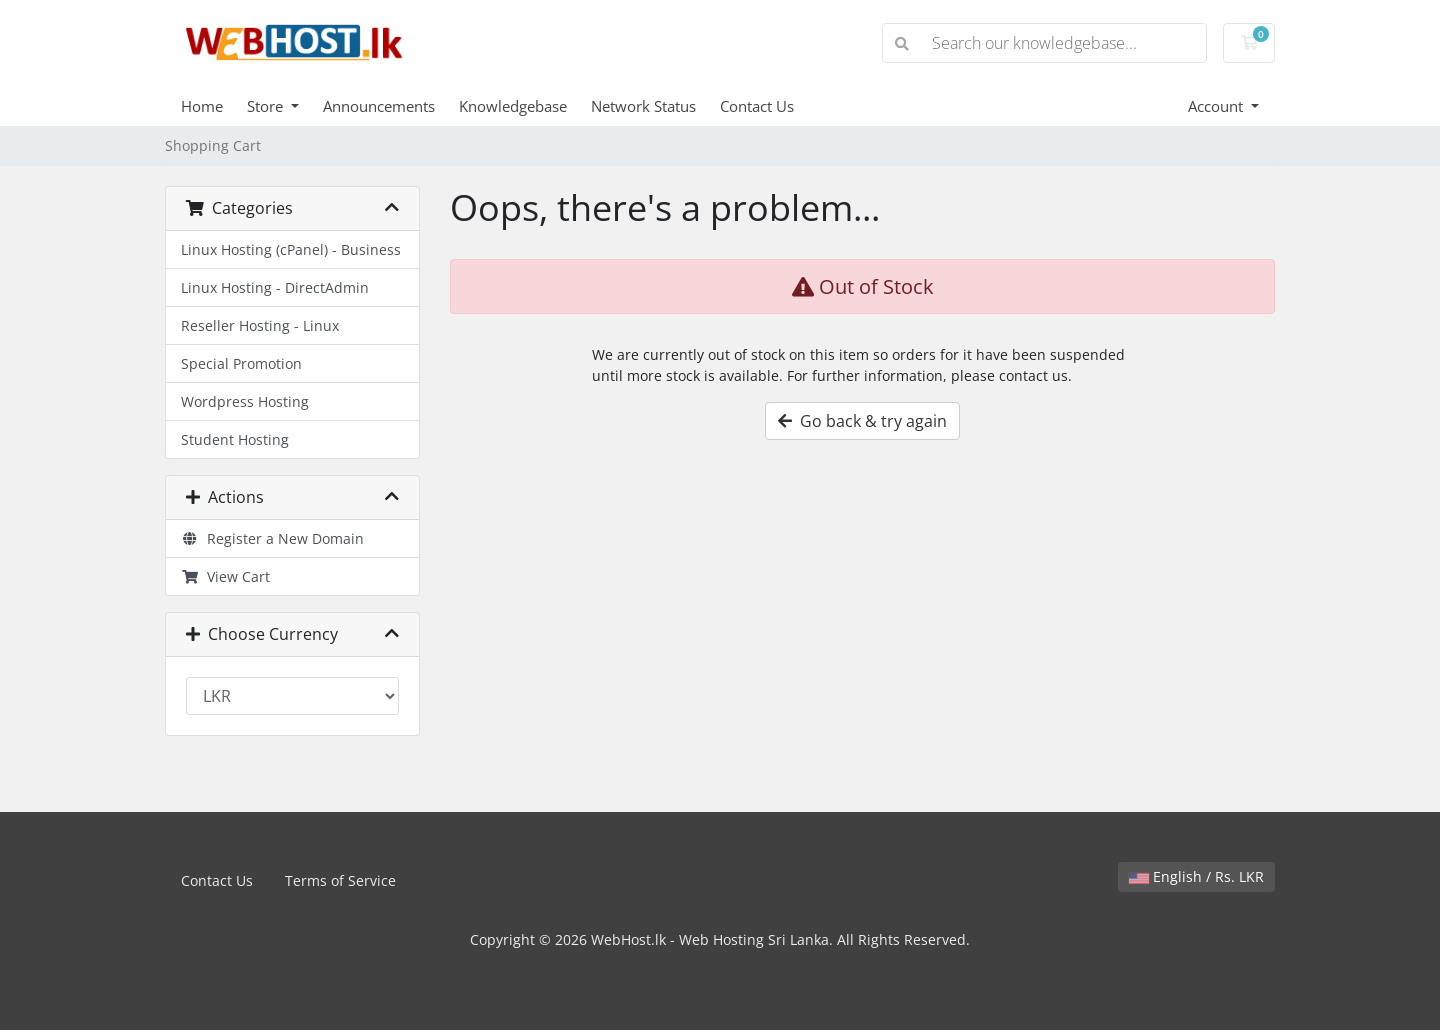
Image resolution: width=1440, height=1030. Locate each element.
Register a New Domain (272, 538)
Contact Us (757, 106)
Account (1217, 106)
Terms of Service (340, 880)
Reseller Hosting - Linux (260, 325)
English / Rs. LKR (1196, 876)
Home (202, 106)
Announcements (379, 106)
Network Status (643, 106)
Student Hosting (235, 439)
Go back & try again (862, 421)
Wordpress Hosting (245, 401)
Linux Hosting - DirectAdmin (275, 287)
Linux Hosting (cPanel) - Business (291, 249)
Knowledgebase (513, 106)
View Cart (225, 576)
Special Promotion (241, 363)
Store (267, 106)
